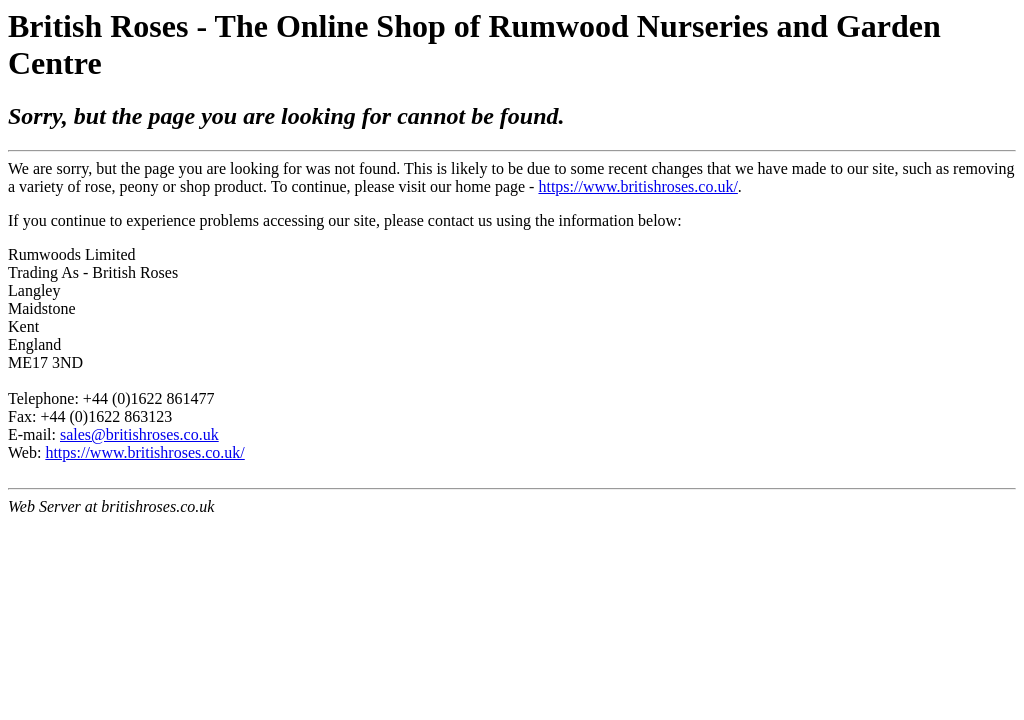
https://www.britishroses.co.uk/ (637, 186)
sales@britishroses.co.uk (139, 434)
